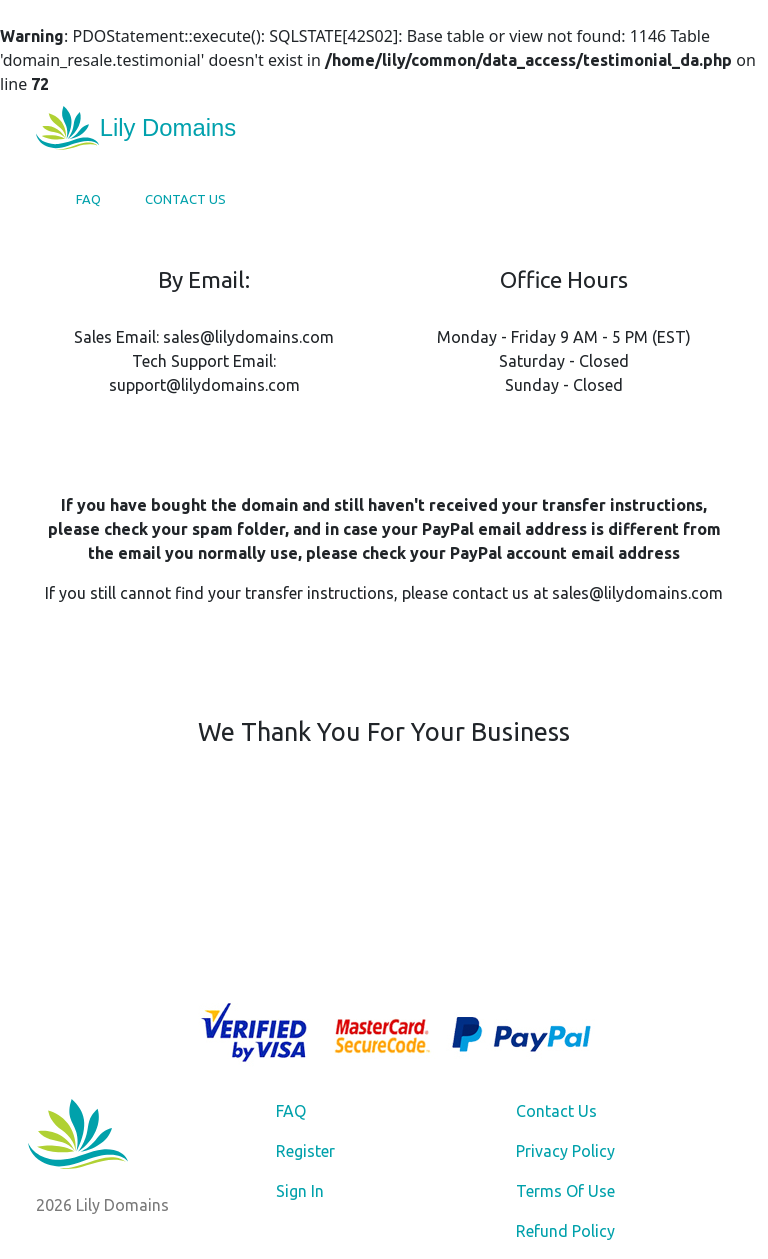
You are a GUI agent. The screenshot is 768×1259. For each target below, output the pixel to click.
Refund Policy (565, 1231)
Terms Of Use (565, 1191)
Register (305, 1151)
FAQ (88, 199)
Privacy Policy (565, 1151)
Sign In (300, 1191)
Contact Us (185, 199)
